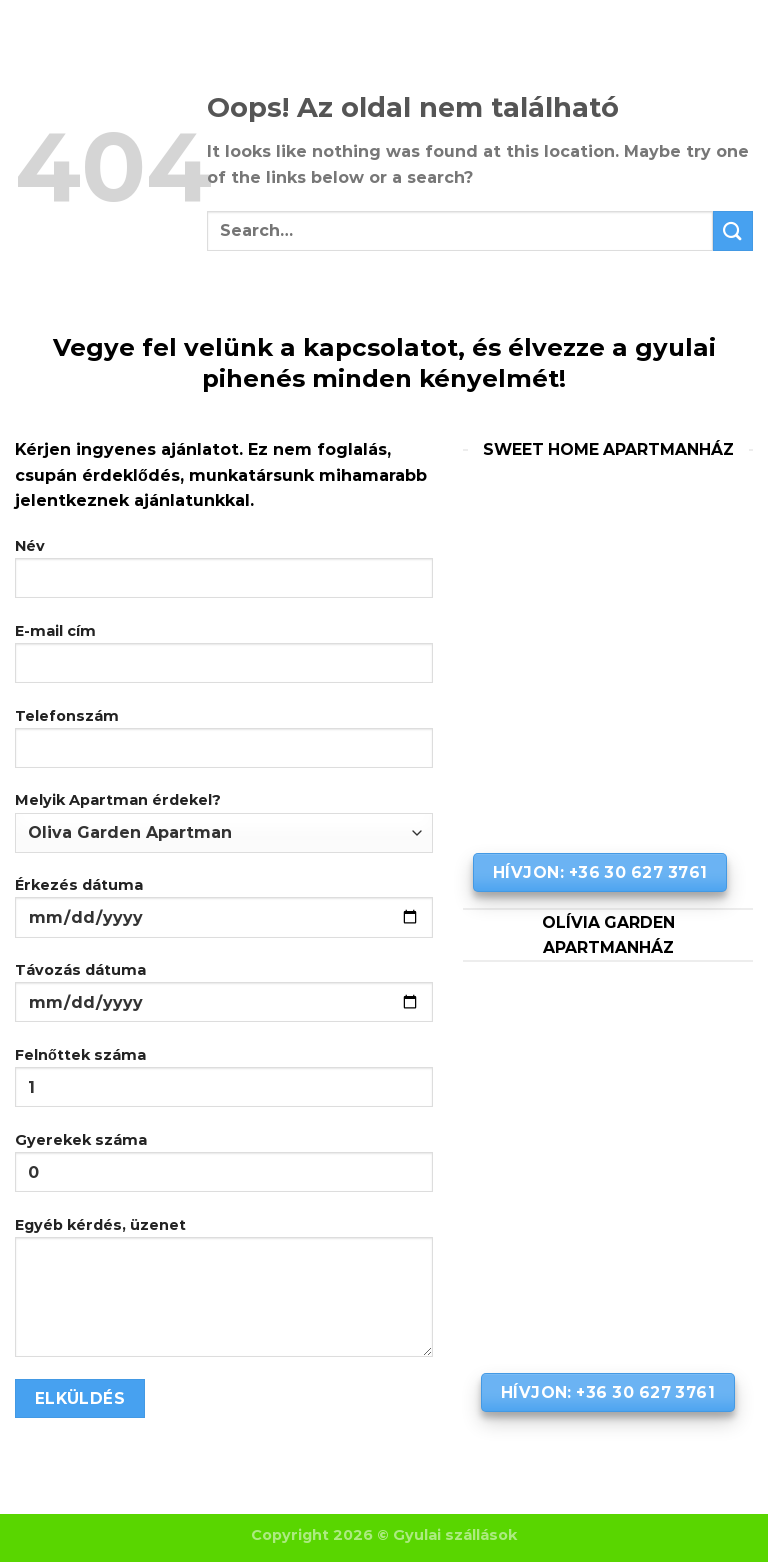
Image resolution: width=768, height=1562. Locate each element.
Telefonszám (224, 745)
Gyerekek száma (224, 1169)
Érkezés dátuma (224, 914)
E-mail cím (224, 660)
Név (224, 575)
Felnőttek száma (224, 1084)
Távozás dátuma (224, 999)
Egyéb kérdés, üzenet (224, 1294)
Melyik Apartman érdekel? (224, 821)
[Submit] (733, 230)
